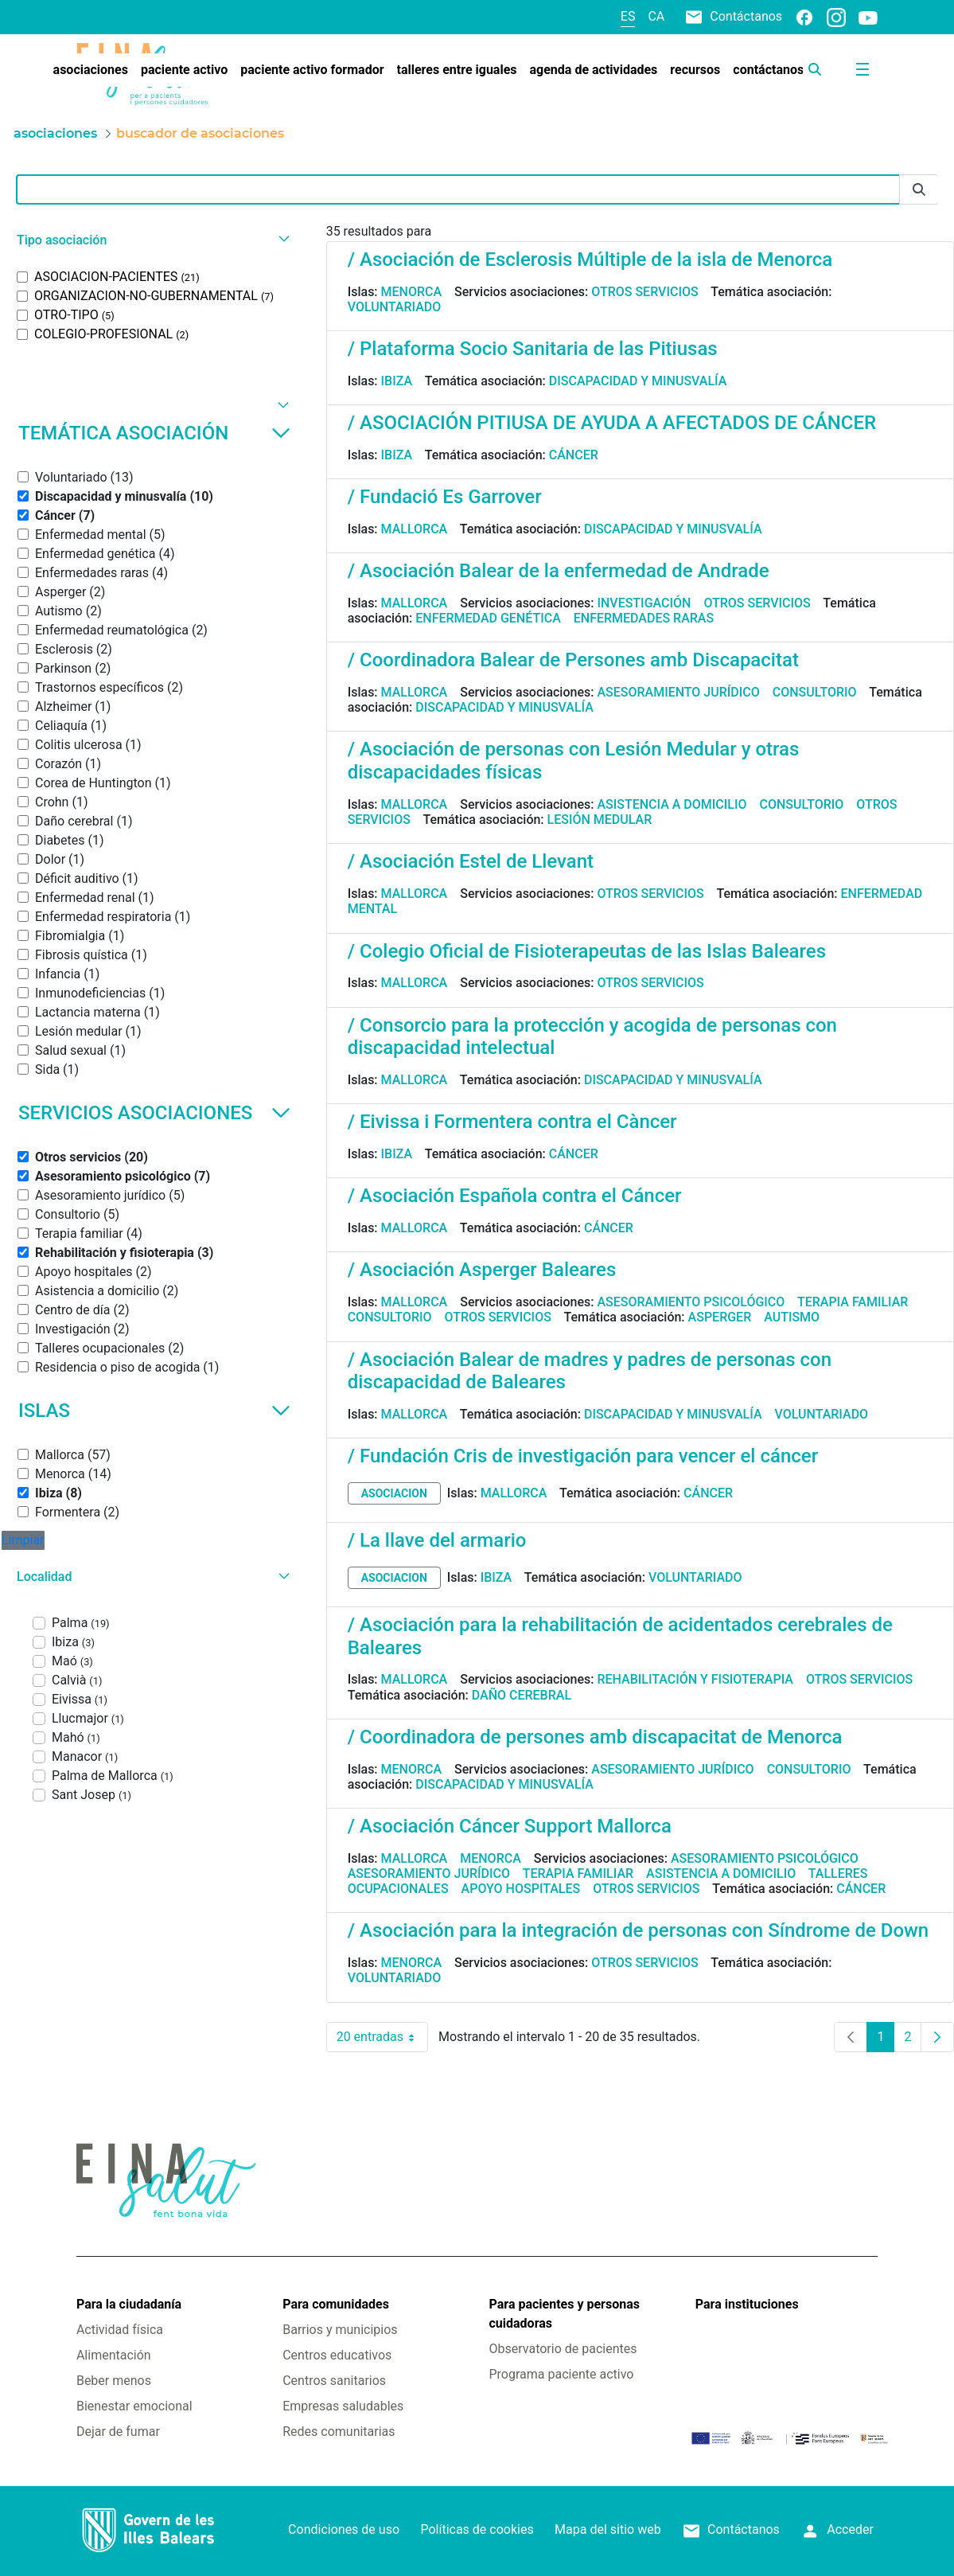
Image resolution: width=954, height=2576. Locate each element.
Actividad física (119, 2329)
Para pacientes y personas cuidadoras (564, 2314)
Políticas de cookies (476, 2529)
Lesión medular (599, 819)
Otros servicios (644, 291)
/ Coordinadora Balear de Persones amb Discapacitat (573, 660)
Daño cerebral (521, 1695)
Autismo (792, 1317)
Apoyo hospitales (521, 1888)
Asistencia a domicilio (671, 804)
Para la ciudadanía (128, 2304)
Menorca (411, 291)
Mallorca (414, 529)
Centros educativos (336, 2355)
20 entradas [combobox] (382, 2037)
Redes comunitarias (338, 2431)
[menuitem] (90, 70)
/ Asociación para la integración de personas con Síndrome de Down (638, 1930)
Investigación (644, 603)
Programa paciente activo (561, 2374)
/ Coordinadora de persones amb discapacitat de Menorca (595, 1737)
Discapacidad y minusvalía (638, 380)
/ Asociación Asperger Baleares (482, 1270)
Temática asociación (154, 433)
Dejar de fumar (118, 2431)
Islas (154, 1410)
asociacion (394, 1493)
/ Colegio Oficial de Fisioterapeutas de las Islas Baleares (587, 951)
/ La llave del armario (437, 1540)
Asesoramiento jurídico (678, 692)
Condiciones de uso (343, 2529)
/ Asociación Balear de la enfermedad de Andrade (558, 571)
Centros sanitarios (334, 2380)
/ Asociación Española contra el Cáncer (515, 1196)
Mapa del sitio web (608, 2529)
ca (656, 16)
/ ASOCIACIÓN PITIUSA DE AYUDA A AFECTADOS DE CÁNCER (612, 423)
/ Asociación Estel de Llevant (471, 861)
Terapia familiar (852, 1301)
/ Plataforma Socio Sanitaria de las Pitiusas (533, 349)
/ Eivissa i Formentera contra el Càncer (512, 1121)
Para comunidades (335, 2304)
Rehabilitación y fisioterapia (695, 1679)
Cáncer (573, 455)
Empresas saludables (342, 2406)
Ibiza (397, 380)
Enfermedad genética (487, 618)
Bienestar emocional (134, 2406)
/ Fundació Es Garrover (445, 497)
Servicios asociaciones (154, 1113)
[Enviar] (919, 190)
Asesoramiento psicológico (691, 1301)
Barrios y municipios (339, 2329)
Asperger (720, 1317)
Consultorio (815, 692)
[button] (151, 240)
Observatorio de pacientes (563, 2348)
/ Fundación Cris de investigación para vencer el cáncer (583, 1456)
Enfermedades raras (644, 618)
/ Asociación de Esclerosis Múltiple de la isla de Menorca (590, 259)
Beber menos (113, 2380)
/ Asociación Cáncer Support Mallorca (510, 1826)
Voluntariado (395, 306)
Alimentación (113, 2355)
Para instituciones (747, 2304)
